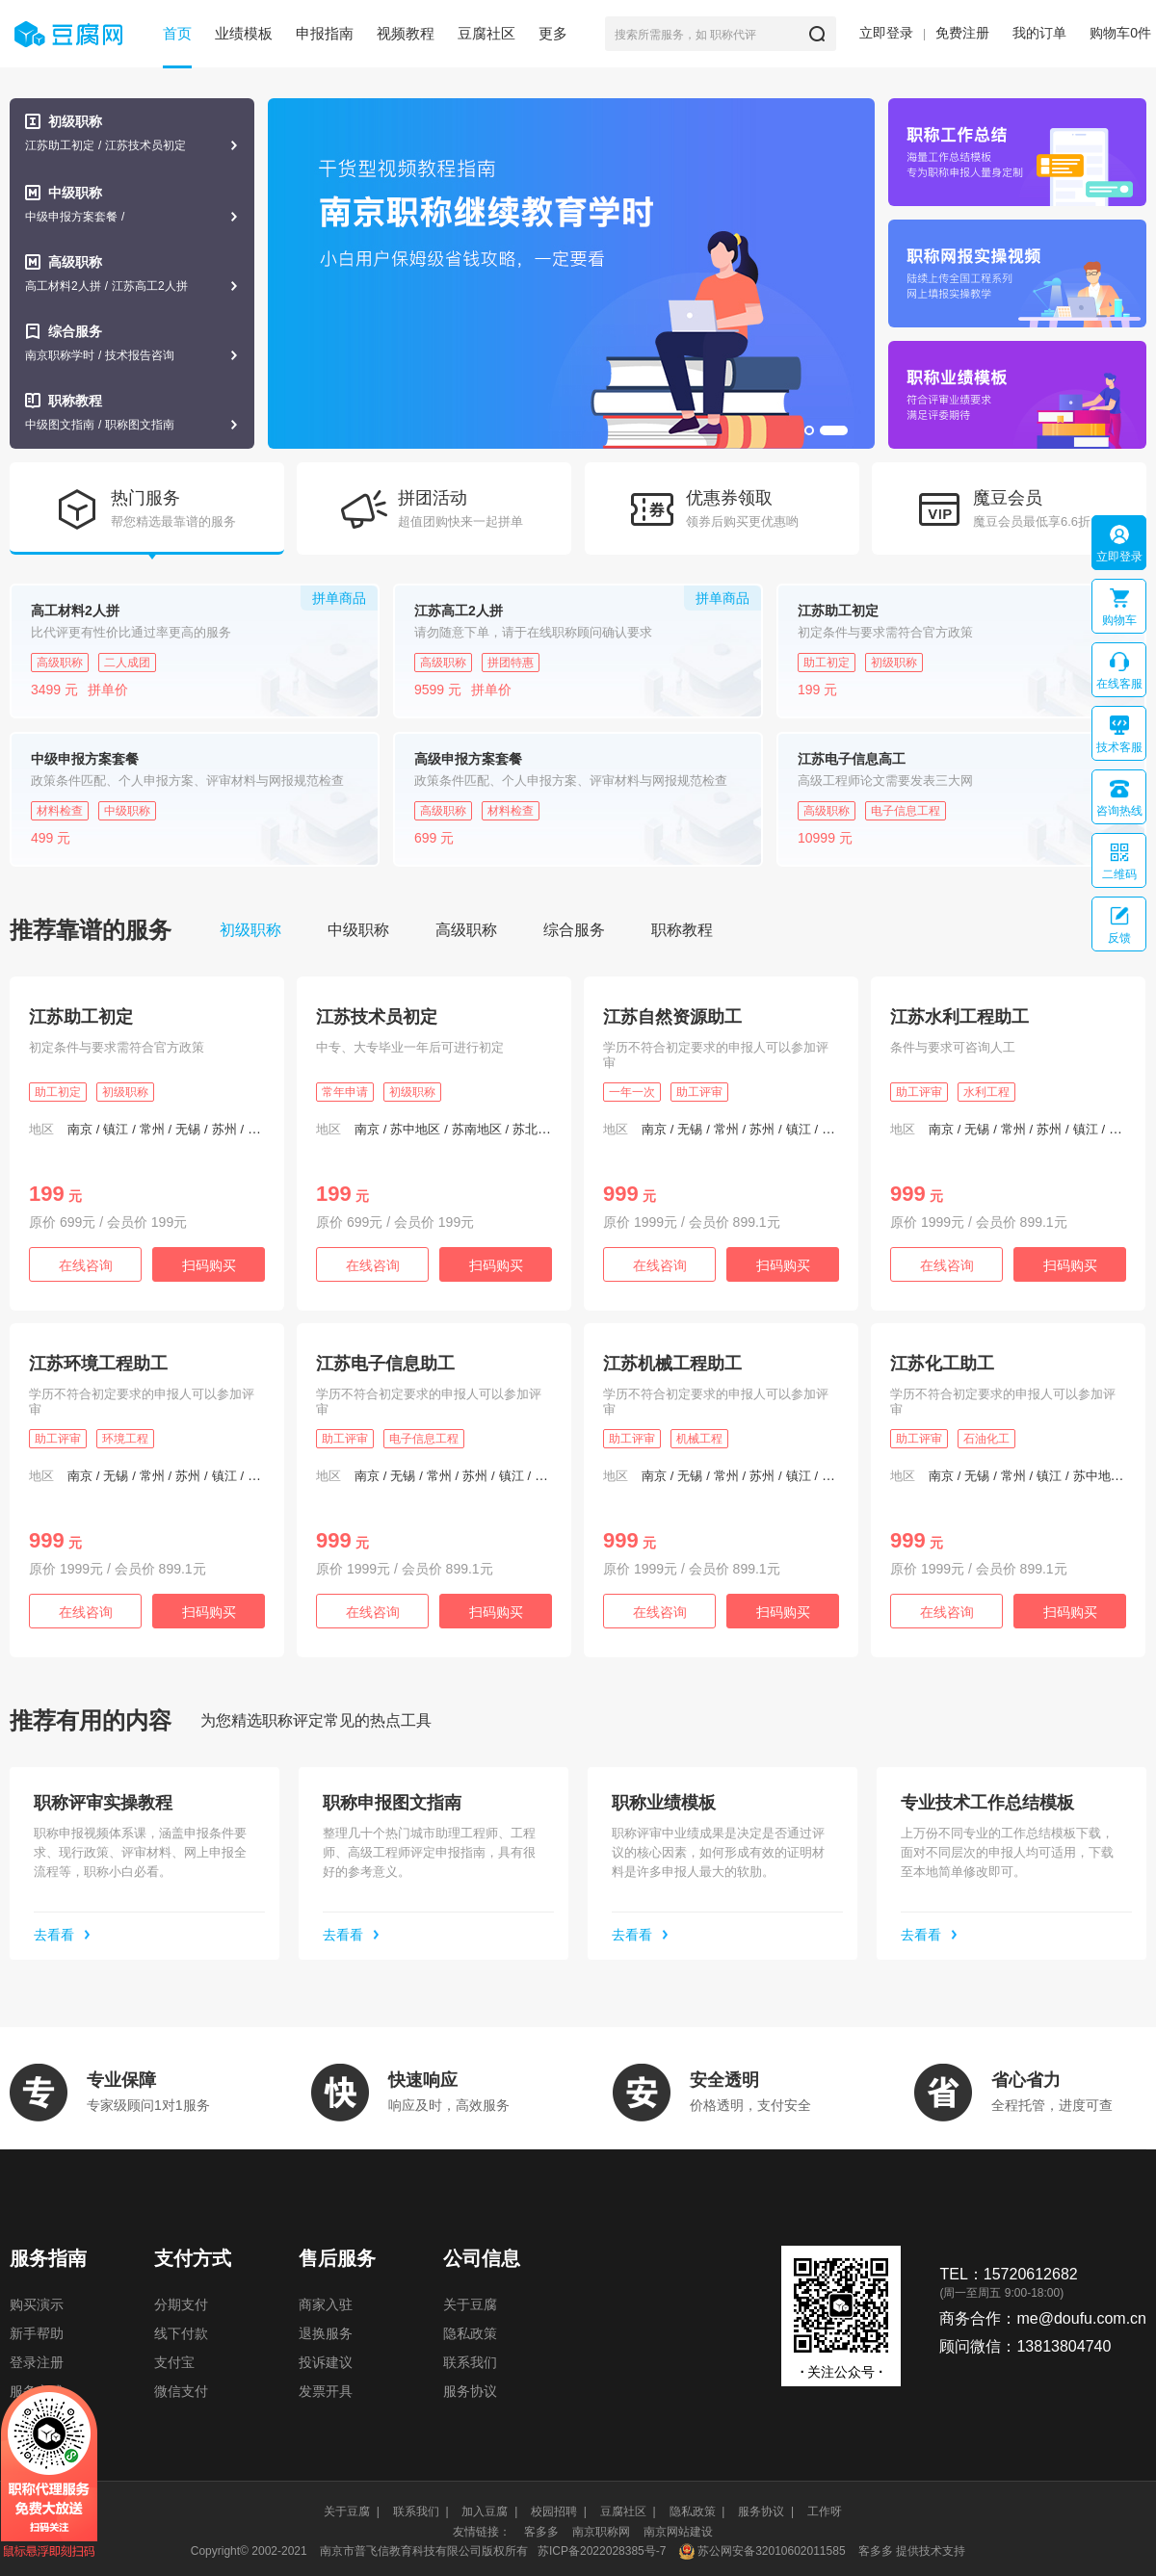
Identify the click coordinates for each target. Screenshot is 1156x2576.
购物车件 (1120, 32)
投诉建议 (326, 2362)
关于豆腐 (470, 2304)
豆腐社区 (486, 33)
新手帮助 (37, 2333)
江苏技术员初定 (145, 145)
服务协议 (470, 2391)
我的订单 (1039, 32)
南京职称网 (601, 2531)
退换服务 (326, 2333)
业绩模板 (244, 33)
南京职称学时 (59, 355)
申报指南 (325, 33)
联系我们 (470, 2362)
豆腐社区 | (628, 2511)
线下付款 (181, 2333)
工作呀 (824, 2511)
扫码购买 (209, 1265)
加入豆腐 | (489, 2511)
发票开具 (326, 2391)
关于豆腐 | (352, 2511)
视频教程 (405, 33)
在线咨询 (86, 1265)
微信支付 (181, 2391)
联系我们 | (421, 2511)
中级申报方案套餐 (71, 216)
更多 (553, 33)
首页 (177, 33)
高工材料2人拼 (63, 286)
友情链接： (482, 2531)
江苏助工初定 (59, 145)
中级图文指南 (59, 424)
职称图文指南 (139, 424)
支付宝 (174, 2362)
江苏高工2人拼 (150, 286)
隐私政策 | (697, 2511)
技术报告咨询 (139, 355)
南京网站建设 (678, 2531)
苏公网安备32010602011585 (771, 2551)
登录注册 (37, 2362)
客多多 (541, 2531)
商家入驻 (326, 2304)
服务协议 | (766, 2511)
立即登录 (886, 32)
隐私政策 (470, 2333)
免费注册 (962, 32)
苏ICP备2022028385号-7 (602, 2551)
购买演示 (37, 2304)
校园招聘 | (559, 2511)
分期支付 (181, 2304)
